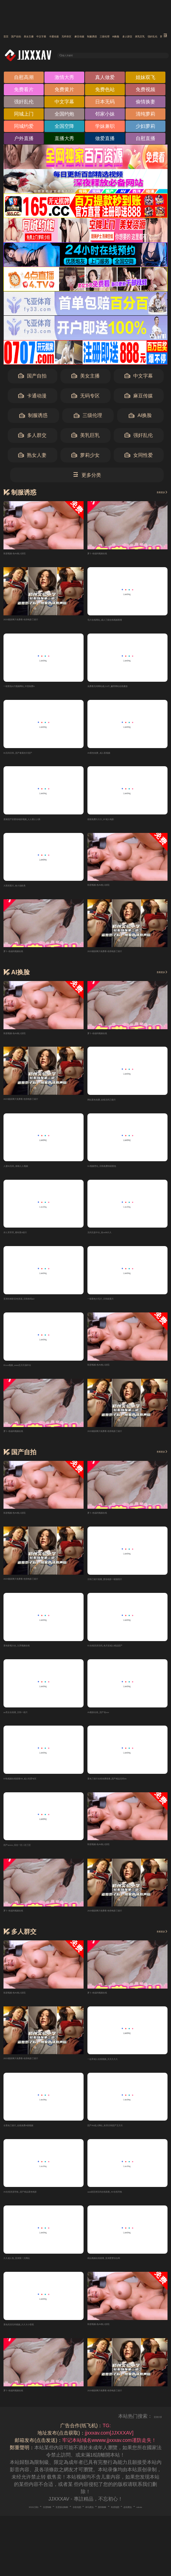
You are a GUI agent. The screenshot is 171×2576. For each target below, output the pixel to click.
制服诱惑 (33, 417)
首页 (9, 36)
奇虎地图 (66, 2531)
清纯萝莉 (145, 116)
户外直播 (24, 140)
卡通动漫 (119, 36)
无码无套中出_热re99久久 (115, 1240)
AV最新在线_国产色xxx (112, 1723)
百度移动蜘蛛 (75, 2524)
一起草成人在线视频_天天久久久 (123, 2073)
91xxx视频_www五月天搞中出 (36, 1374)
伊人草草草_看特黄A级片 (30, 1240)
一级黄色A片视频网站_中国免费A (39, 689)
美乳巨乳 (85, 437)
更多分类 (87, 477)
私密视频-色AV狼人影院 (29, 554)
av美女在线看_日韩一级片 (31, 1723)
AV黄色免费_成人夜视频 (113, 756)
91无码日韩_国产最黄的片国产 (36, 756)
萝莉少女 (85, 457)
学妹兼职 (105, 128)
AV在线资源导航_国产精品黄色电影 (42, 2207)
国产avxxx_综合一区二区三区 (35, 1858)
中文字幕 (90, 36)
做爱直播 (105, 140)
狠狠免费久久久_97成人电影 (118, 823)
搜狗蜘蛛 (152, 2524)
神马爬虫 (127, 2524)
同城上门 (24, 116)
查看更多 (155, 494)
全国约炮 (64, 116)
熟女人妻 (32, 457)
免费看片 (24, 91)
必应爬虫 (90, 2531)
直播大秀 (64, 140)
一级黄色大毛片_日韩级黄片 (118, 1307)
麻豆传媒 (138, 398)
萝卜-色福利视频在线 (110, 554)
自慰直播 (145, 140)
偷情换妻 (145, 104)
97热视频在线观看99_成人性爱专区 (42, 1790)
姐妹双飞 (145, 79)
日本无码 (105, 104)
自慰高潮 (24, 79)
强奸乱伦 (24, 104)
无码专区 (148, 36)
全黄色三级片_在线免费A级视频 (38, 2140)
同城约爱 (24, 128)
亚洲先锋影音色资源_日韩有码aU (39, 1307)
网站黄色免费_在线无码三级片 (120, 1105)
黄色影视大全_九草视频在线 (34, 1656)
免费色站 (105, 91)
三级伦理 (88, 417)
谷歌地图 (104, 2524)
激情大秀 (64, 79)
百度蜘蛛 (46, 2524)
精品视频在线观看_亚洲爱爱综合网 (125, 2274)
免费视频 (145, 91)
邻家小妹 (105, 116)
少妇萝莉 (145, 128)
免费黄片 (64, 91)
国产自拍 (32, 36)
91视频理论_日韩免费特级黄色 (120, 1173)
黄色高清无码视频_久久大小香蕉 (39, 2341)
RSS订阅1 (20, 2524)
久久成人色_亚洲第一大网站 (34, 2274)
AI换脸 (140, 417)
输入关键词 (81, 55)
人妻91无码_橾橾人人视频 (31, 1173)
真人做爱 (105, 79)
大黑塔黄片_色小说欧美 (29, 890)
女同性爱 (138, 457)
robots (111, 2531)
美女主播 (61, 36)
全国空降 (64, 128)
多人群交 (32, 437)
